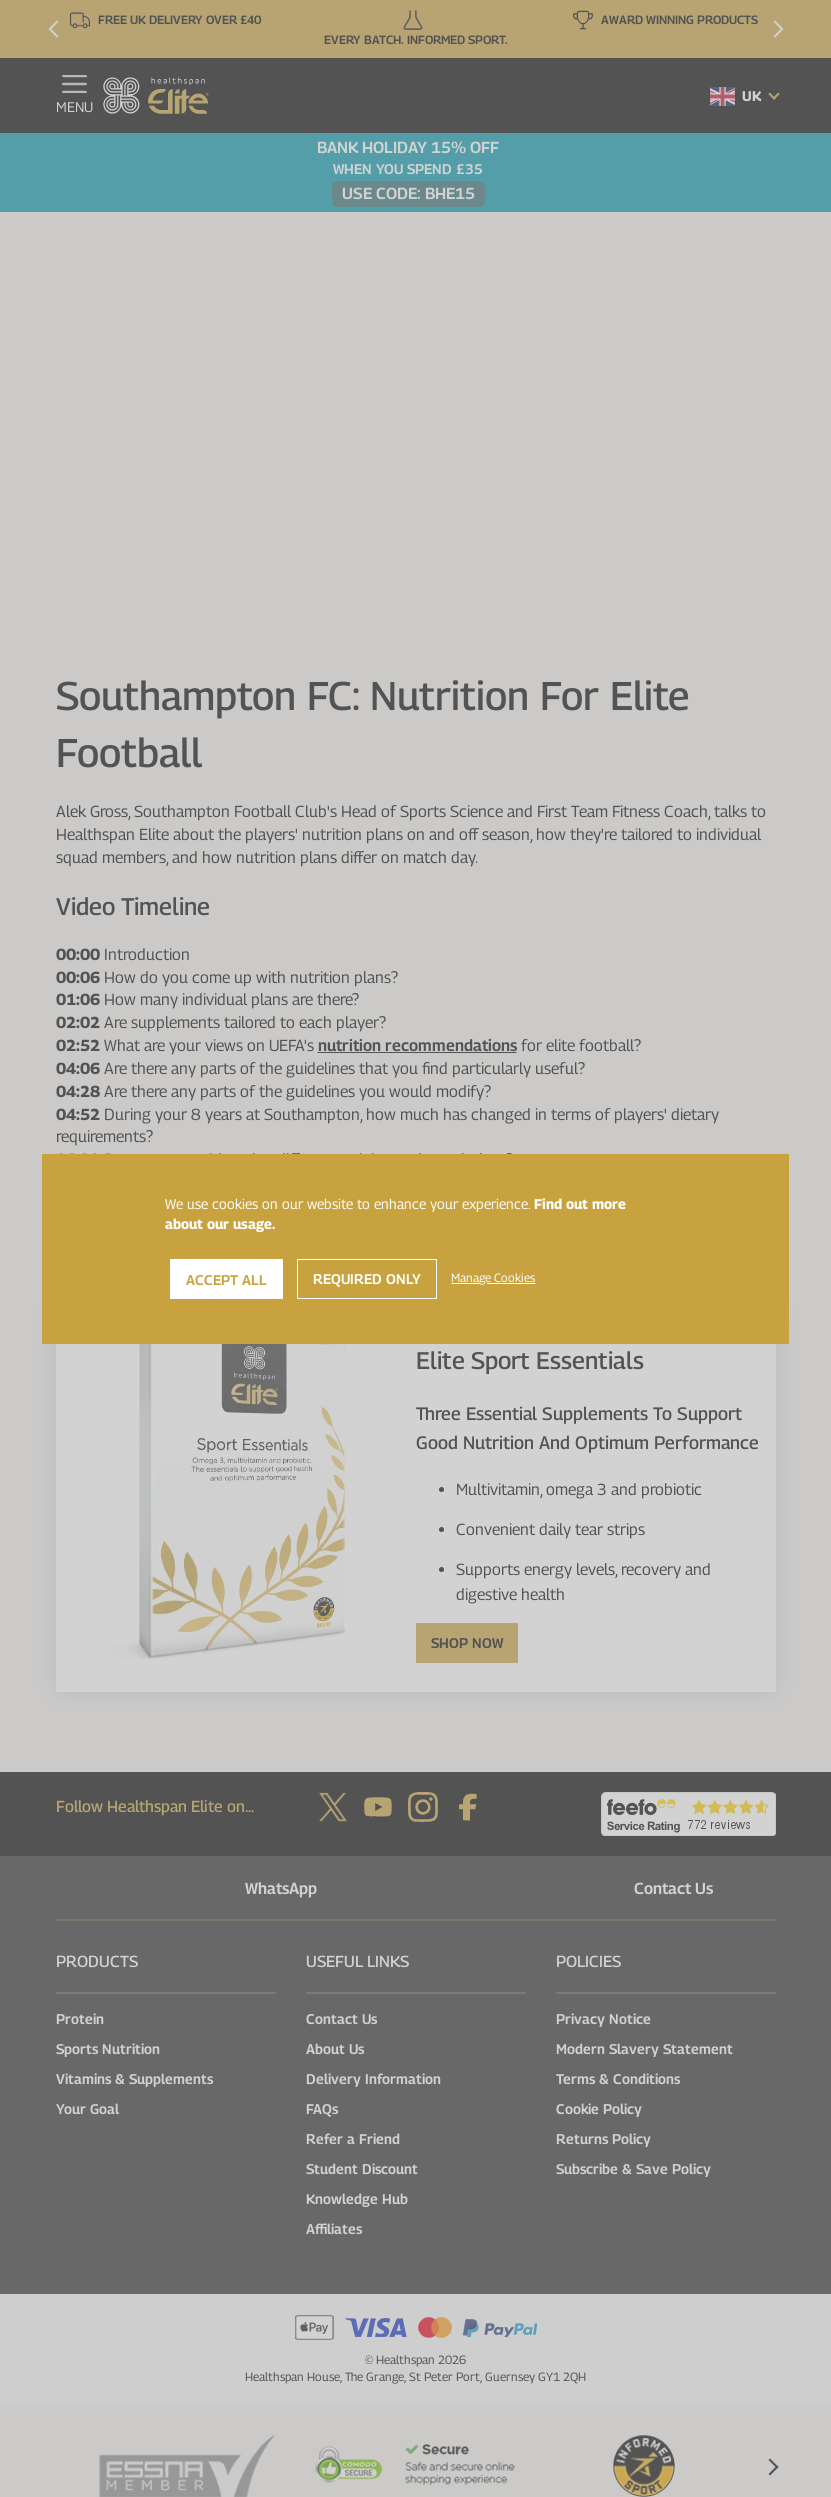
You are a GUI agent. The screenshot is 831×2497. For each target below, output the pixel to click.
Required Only (367, 1278)
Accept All (226, 1279)
